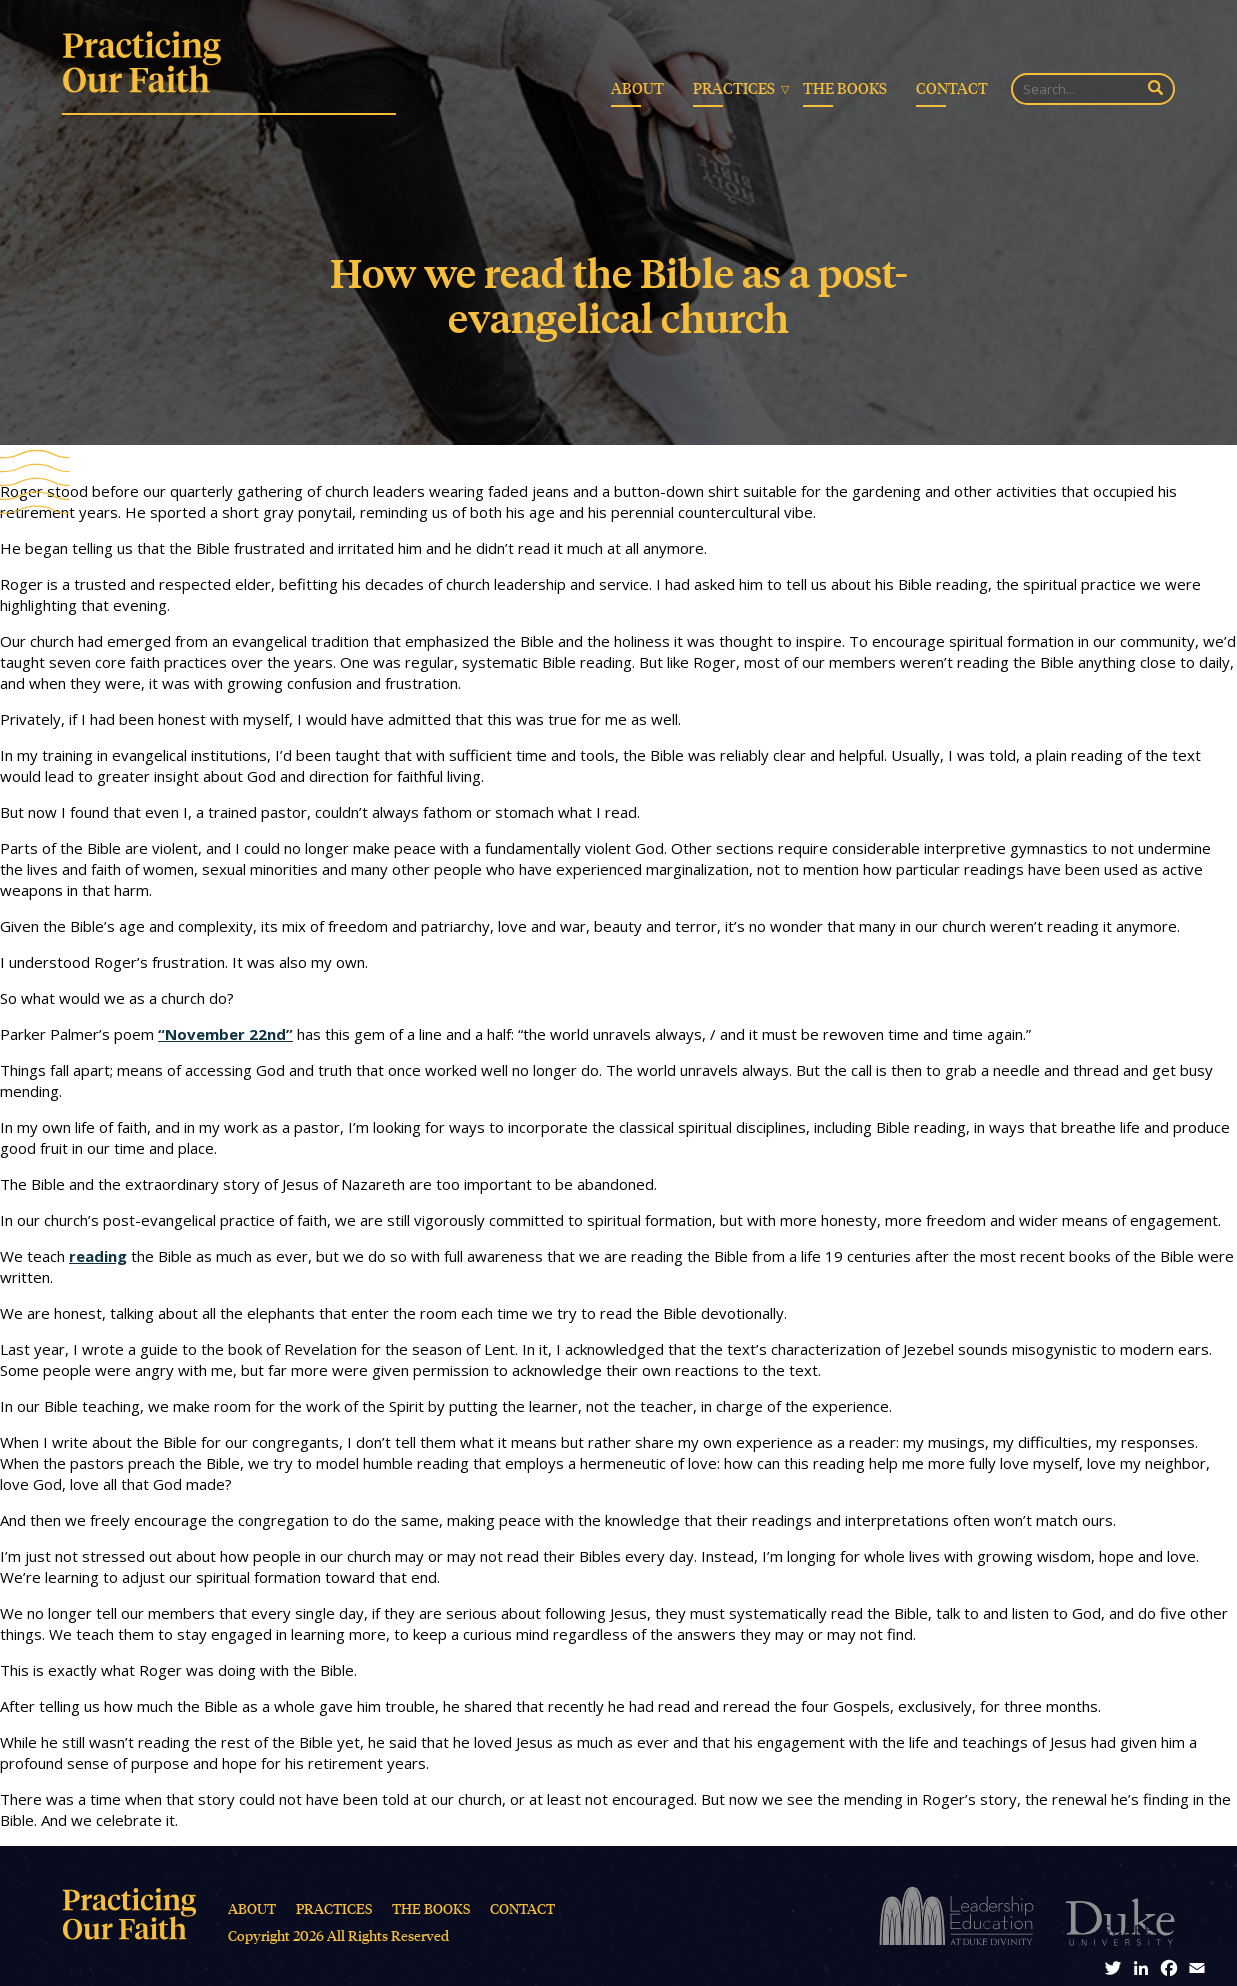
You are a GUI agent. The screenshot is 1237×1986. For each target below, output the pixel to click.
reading (98, 1256)
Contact (952, 88)
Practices (734, 88)
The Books (845, 88)
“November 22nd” (225, 1034)
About (637, 88)
